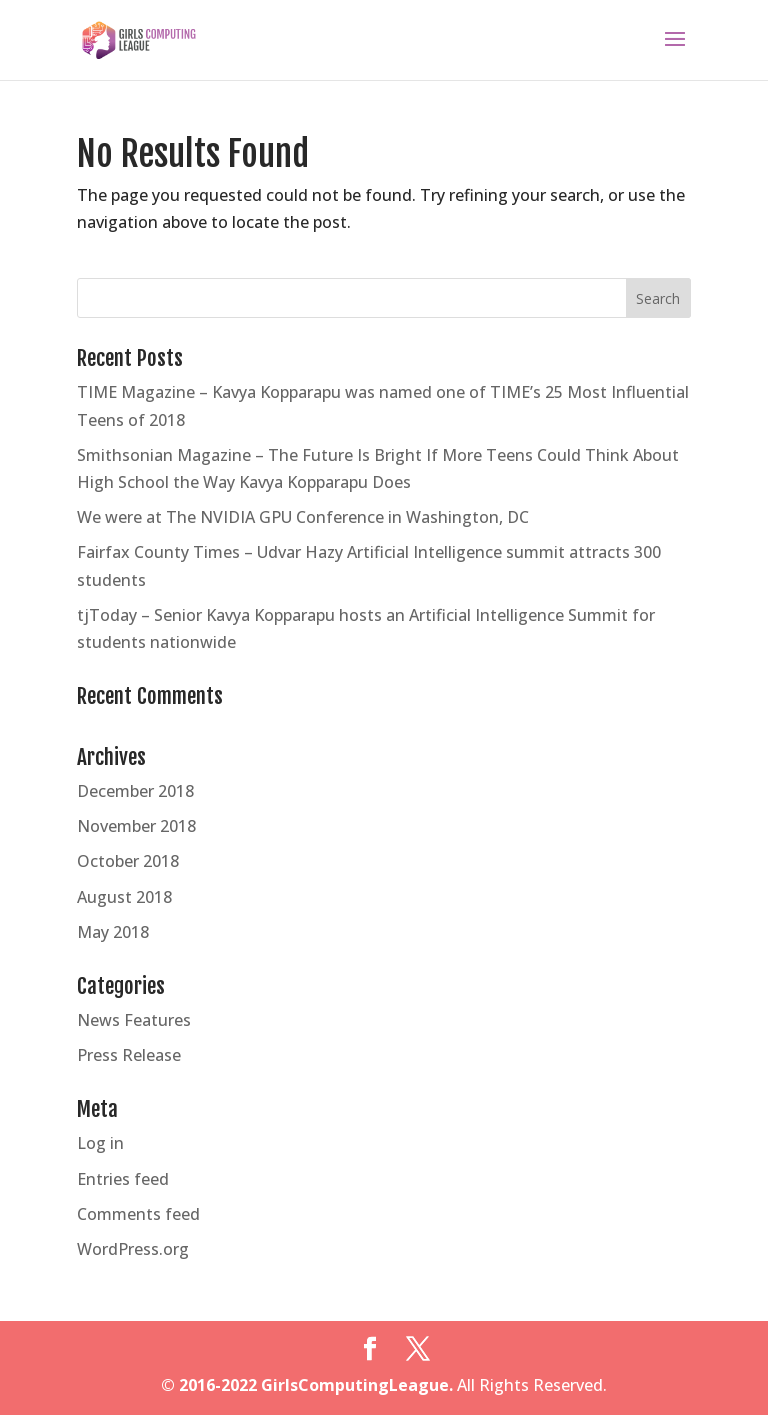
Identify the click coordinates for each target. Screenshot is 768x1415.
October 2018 (128, 861)
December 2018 (135, 791)
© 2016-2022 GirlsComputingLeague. (307, 1385)
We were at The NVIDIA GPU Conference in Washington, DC (303, 517)
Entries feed (123, 1179)
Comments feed (138, 1214)
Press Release (129, 1055)
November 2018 (136, 826)
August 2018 (124, 897)
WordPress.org (133, 1249)
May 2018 (113, 932)
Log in (100, 1143)
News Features (134, 1020)
